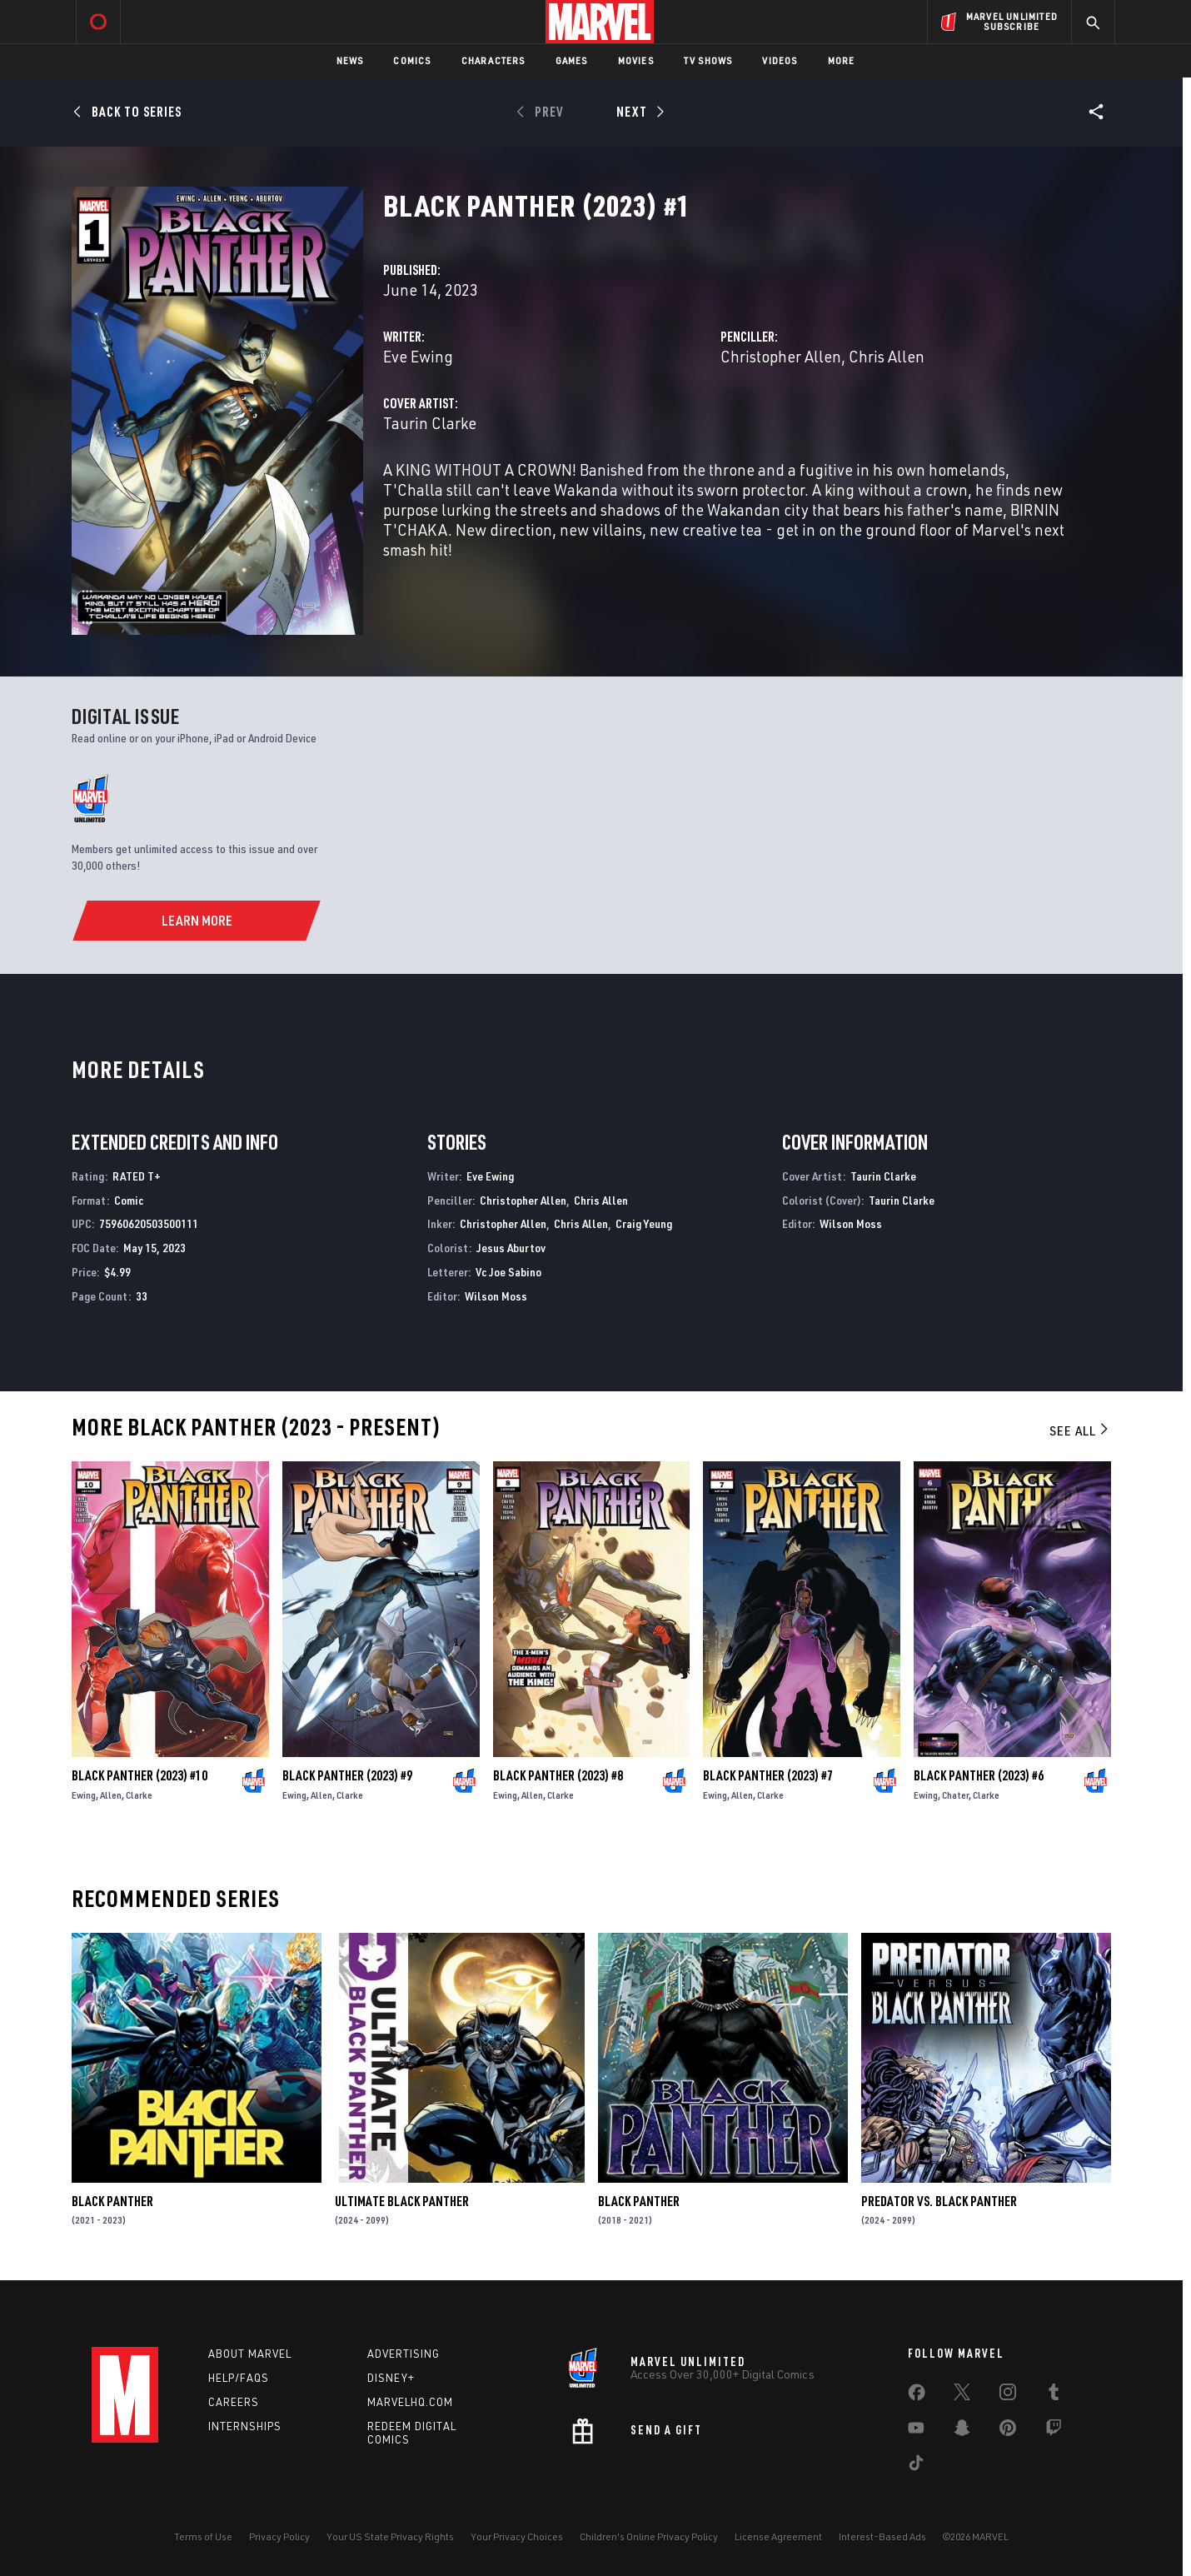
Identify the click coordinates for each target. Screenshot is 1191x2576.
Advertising (403, 2353)
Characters (493, 60)
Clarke (139, 1795)
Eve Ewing (418, 356)
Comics (412, 60)
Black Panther (112, 2201)
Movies (636, 60)
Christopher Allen (780, 356)
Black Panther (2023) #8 (558, 1775)
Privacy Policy (279, 2536)
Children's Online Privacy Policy (649, 2536)
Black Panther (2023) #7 (768, 1775)
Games (572, 60)
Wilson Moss (496, 1296)
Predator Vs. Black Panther (939, 2201)
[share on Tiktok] (916, 2466)
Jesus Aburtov (511, 1248)
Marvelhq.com (410, 2402)
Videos (779, 60)
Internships (245, 2426)
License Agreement (778, 2536)
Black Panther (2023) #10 (139, 1775)
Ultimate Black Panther (402, 2201)
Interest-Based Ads (882, 2536)
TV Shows (708, 60)
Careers (233, 2402)
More (841, 60)
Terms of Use (203, 2536)
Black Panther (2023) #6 (979, 1775)
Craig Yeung (643, 1223)
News (350, 60)
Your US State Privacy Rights (390, 2536)
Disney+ (391, 2377)
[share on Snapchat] (962, 2431)
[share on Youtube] (916, 2431)
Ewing (84, 1795)
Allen (111, 1795)
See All (1080, 1430)
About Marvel (250, 2353)
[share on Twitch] (1053, 2431)
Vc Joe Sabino (508, 1272)
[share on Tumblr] (1053, 2395)
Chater (955, 1795)
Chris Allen (886, 356)
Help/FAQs (238, 2377)
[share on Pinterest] (1007, 2431)
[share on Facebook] (916, 2396)
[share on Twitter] (962, 2395)
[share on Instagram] (1007, 2395)
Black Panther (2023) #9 (347, 1775)
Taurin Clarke (429, 422)
